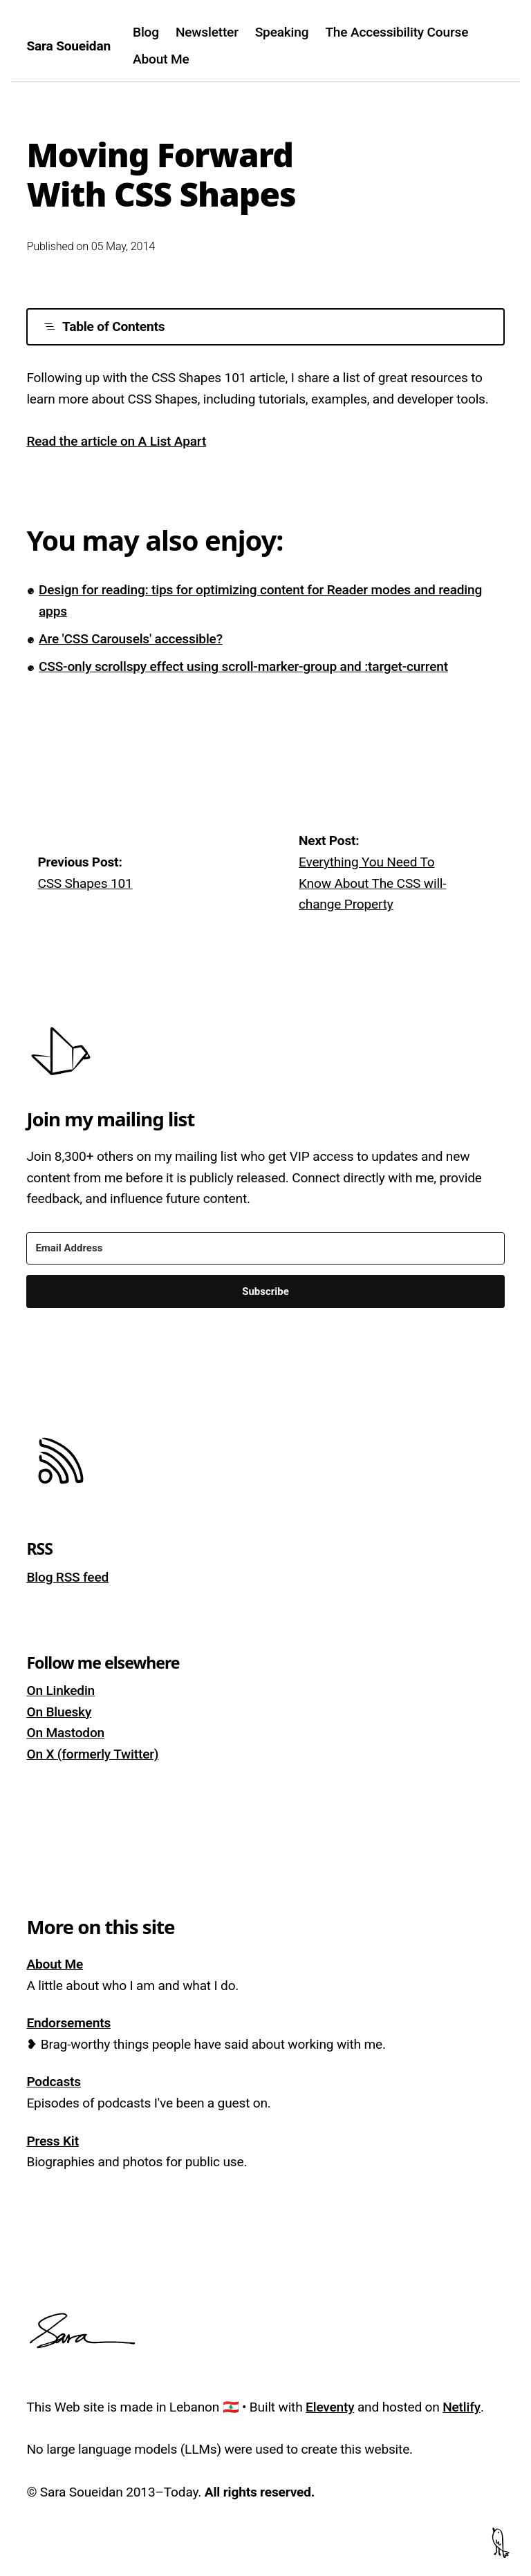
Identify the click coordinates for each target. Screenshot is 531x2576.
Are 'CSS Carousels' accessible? (131, 639)
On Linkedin (60, 1690)
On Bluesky (58, 1712)
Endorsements (68, 2023)
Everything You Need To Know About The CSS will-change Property (372, 883)
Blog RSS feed (67, 1577)
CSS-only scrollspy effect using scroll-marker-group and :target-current (243, 666)
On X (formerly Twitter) (92, 1754)
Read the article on (116, 441)
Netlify (461, 2407)
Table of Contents (104, 326)
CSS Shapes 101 (84, 883)
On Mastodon (65, 1733)
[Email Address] (265, 1248)
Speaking (282, 32)
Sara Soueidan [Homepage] (68, 46)
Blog (146, 32)
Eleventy (330, 2407)
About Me (161, 59)
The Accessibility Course (396, 32)
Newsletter (207, 32)
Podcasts (53, 2082)
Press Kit (52, 2141)
